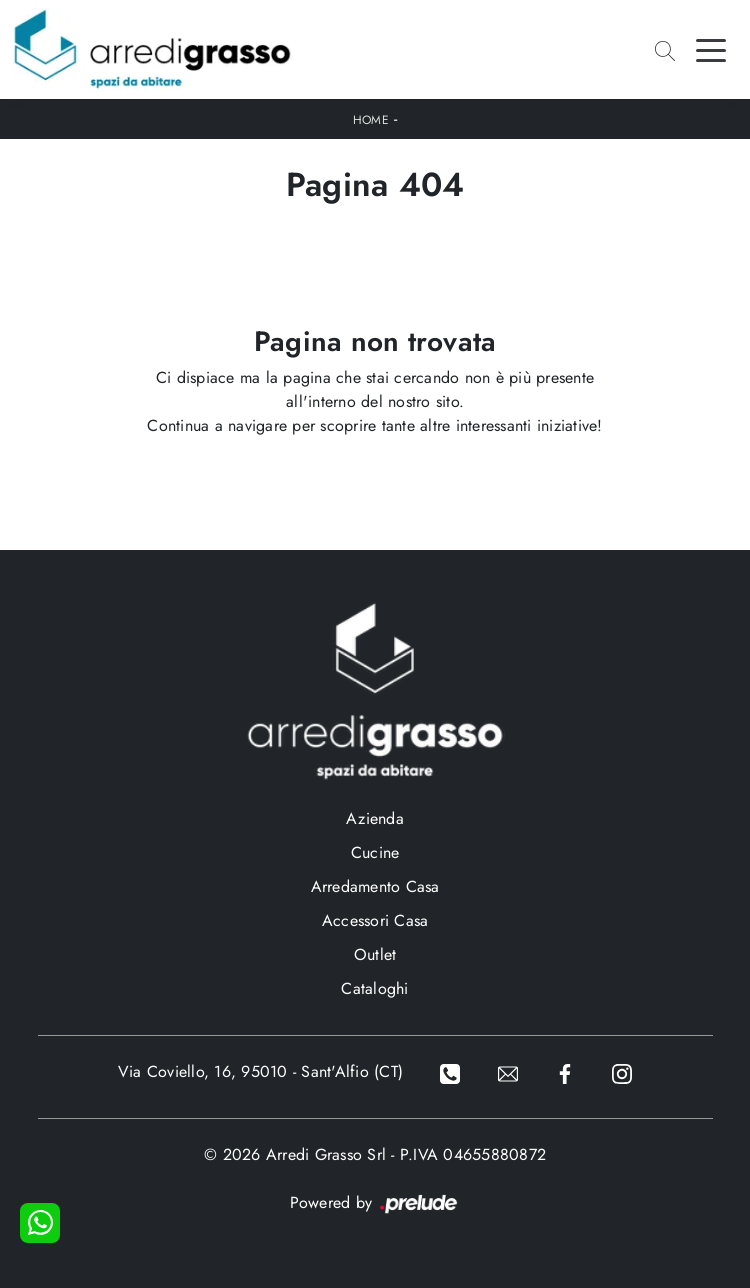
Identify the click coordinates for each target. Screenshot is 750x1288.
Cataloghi (374, 988)
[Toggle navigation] (711, 49)
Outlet (375, 954)
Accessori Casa (375, 920)
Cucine (375, 852)
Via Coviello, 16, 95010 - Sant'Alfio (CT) (260, 1071)
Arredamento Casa (375, 886)
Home (371, 120)
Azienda (375, 818)
